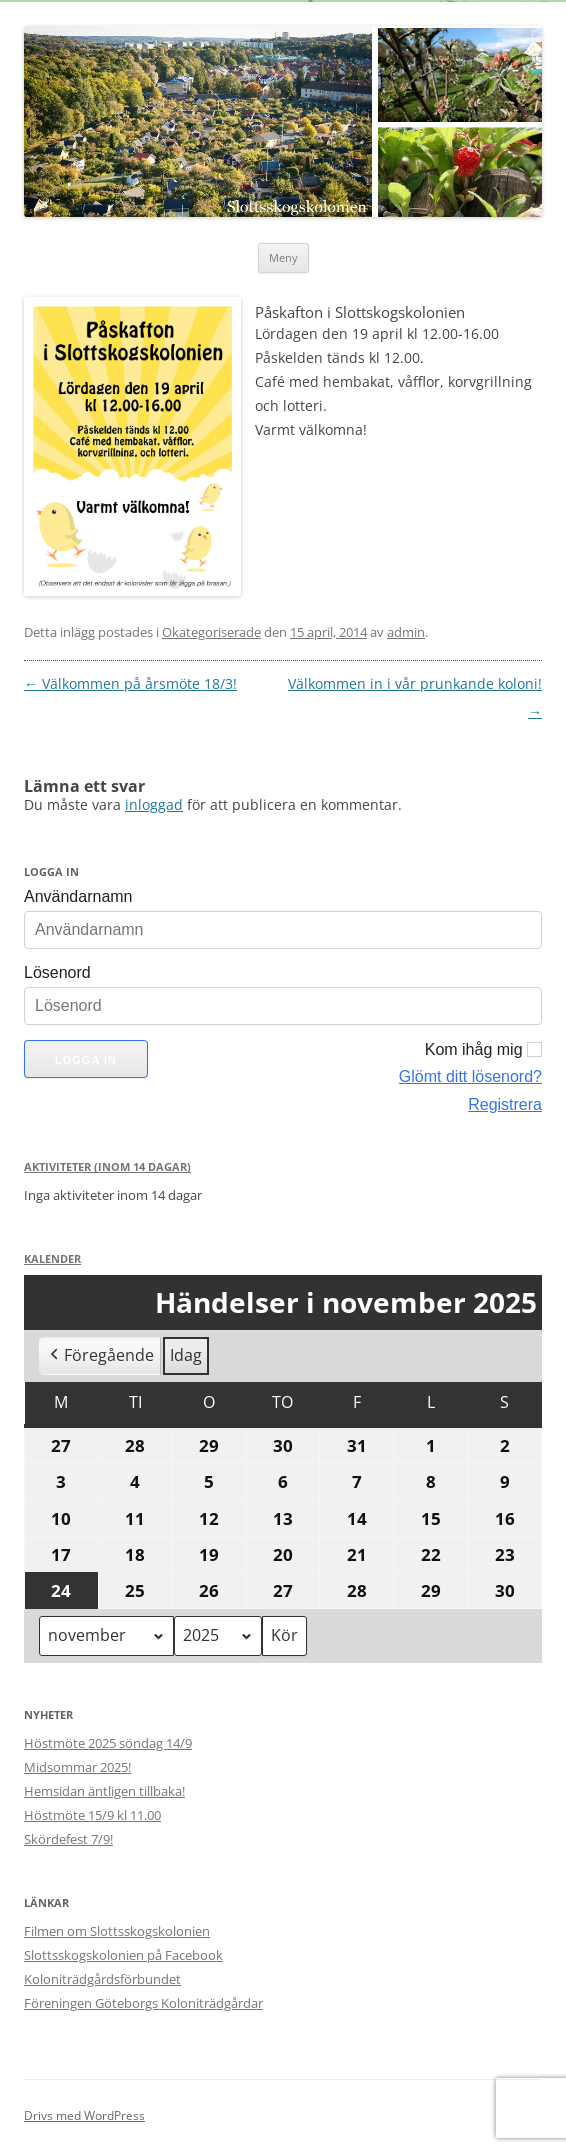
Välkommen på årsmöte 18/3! (130, 683)
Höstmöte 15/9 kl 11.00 (92, 1815)
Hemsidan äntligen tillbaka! (104, 1791)
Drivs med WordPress (84, 2115)
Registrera (505, 1104)
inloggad (154, 804)
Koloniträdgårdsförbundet (102, 1979)
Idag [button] (186, 1356)
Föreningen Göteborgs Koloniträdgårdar (143, 2003)
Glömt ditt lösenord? (470, 1076)
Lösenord (57, 972)
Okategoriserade (211, 632)
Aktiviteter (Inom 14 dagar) (107, 1166)
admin (406, 632)
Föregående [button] (100, 1357)
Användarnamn (78, 896)
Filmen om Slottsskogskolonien (117, 1931)
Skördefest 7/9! (68, 1839)
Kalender (52, 1258)
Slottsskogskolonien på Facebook (123, 1955)
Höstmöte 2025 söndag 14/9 (108, 1743)
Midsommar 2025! (77, 1767)
